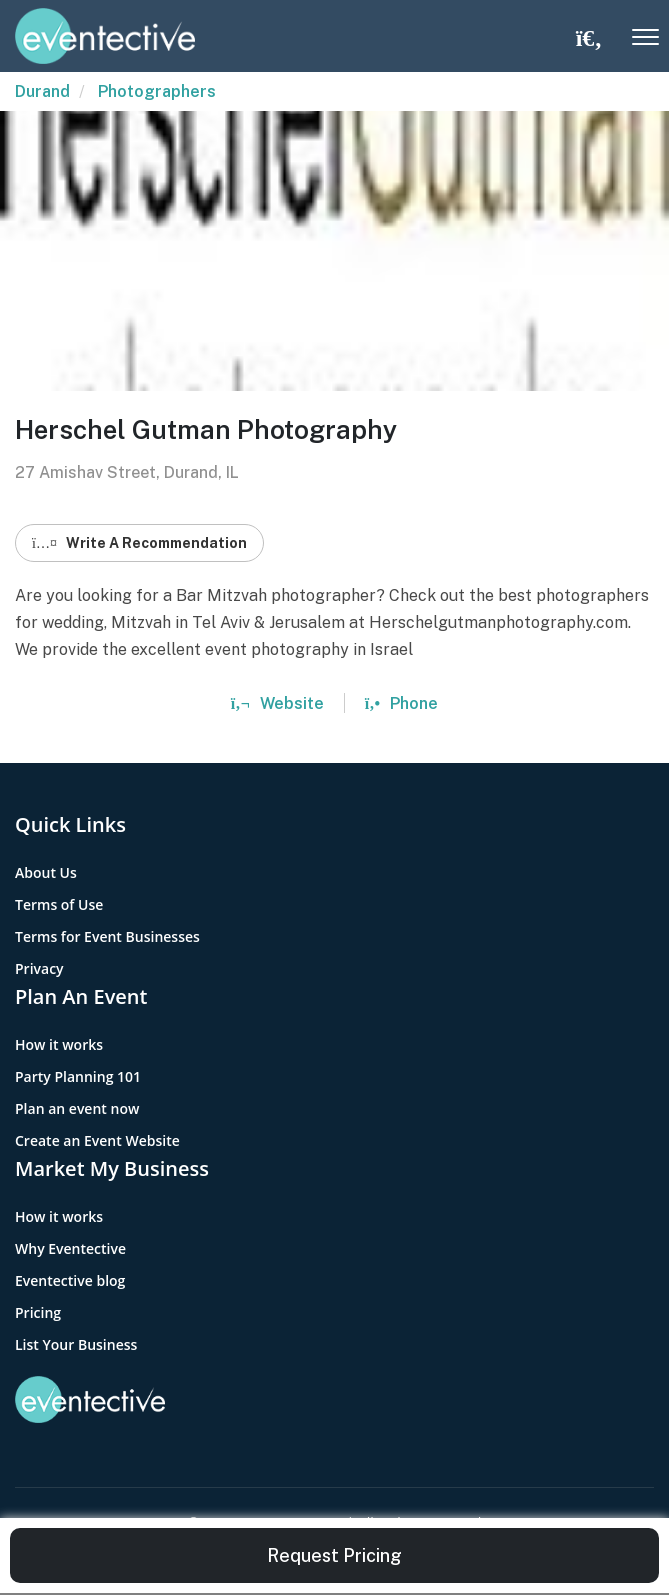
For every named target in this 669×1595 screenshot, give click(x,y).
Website (277, 703)
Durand (42, 91)
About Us (46, 872)
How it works (59, 1044)
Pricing (38, 1312)
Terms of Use (59, 904)
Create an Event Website (97, 1140)
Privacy (39, 968)
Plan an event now (77, 1108)
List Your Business (76, 1344)
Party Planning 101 (78, 1076)
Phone (401, 703)
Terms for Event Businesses (107, 936)
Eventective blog (70, 1280)
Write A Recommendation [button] (139, 543)
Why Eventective (70, 1248)
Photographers (157, 91)
